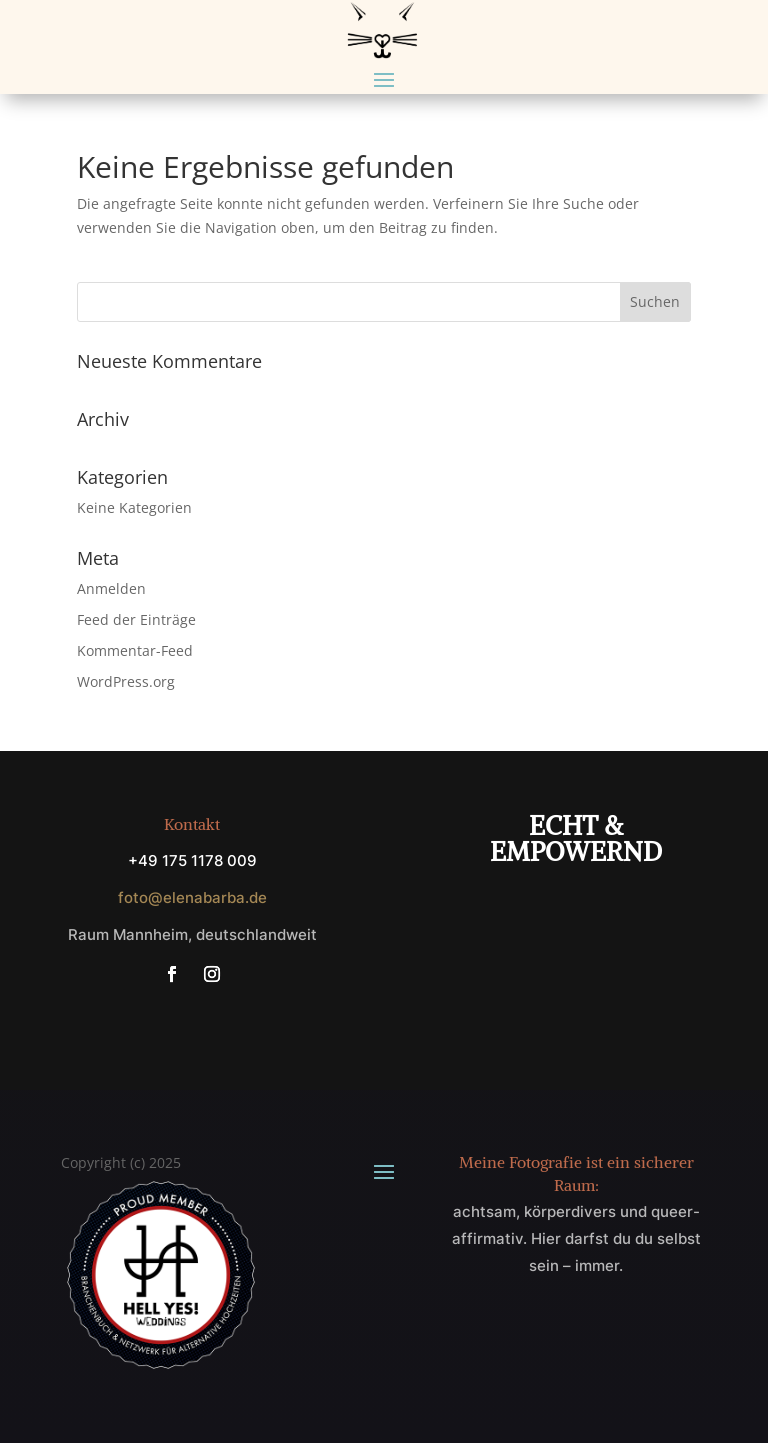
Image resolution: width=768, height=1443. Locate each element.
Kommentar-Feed (135, 650)
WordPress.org (126, 681)
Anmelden (111, 588)
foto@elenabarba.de (192, 897)
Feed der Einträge (136, 619)
